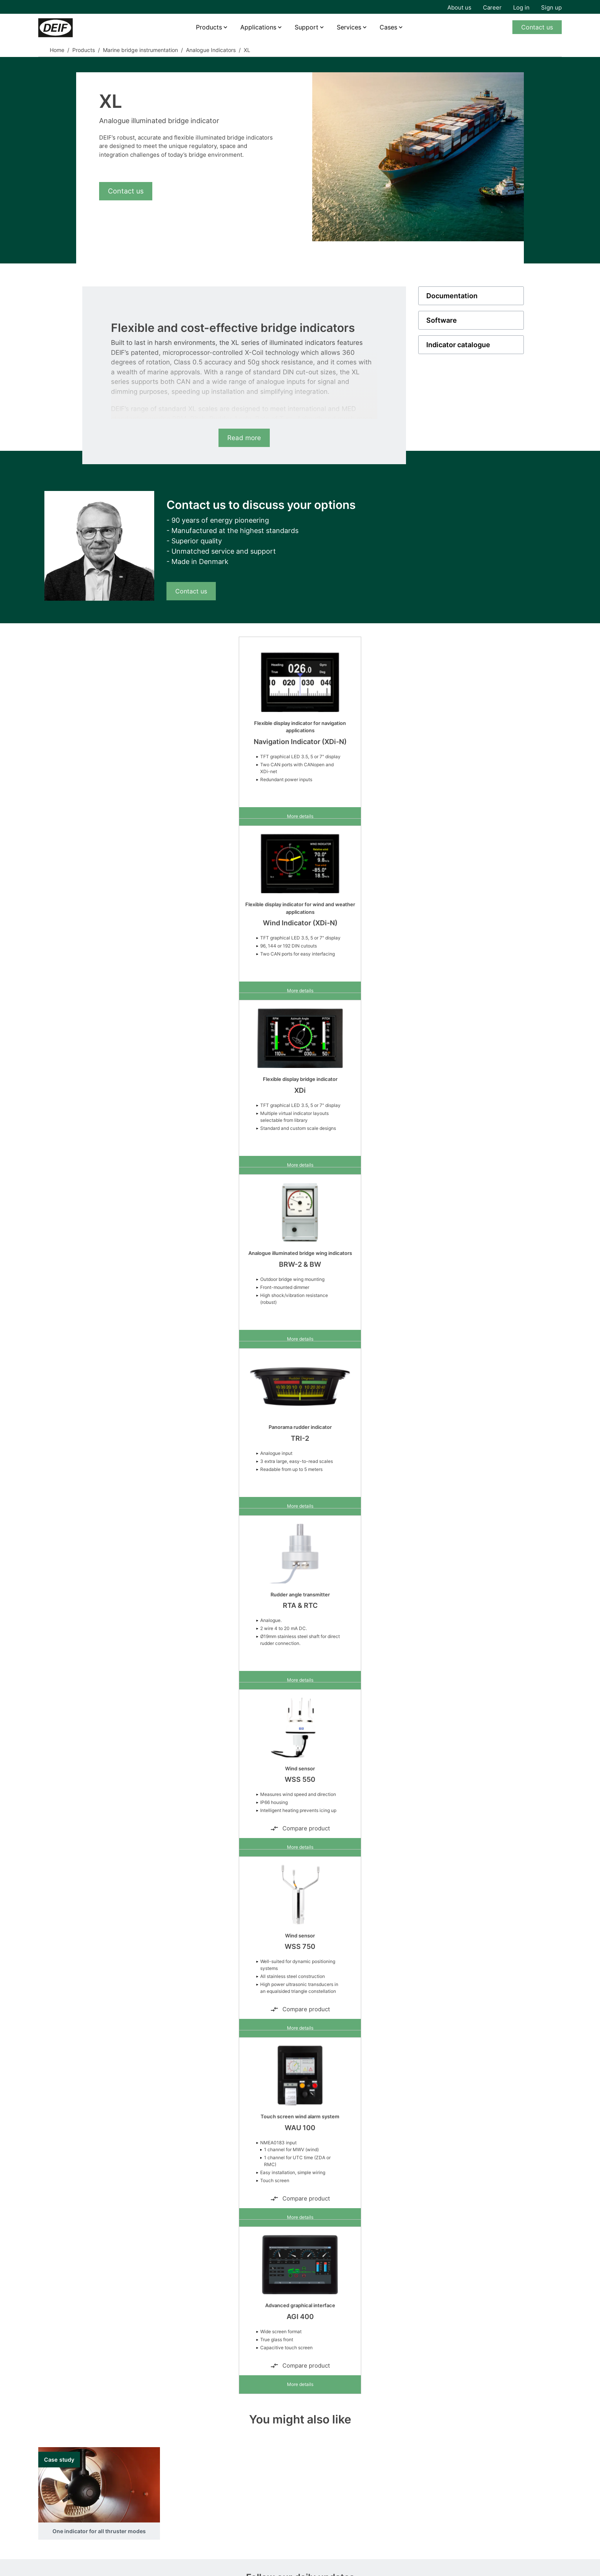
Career (492, 7)
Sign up (551, 7)
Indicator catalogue (458, 345)
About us (459, 7)
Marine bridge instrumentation (140, 50)
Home (57, 50)
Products (209, 27)
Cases (388, 27)
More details (300, 816)
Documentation (452, 296)
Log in (521, 7)
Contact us (537, 27)
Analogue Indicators (211, 50)
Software (441, 320)
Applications (258, 27)
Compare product (300, 1828)
